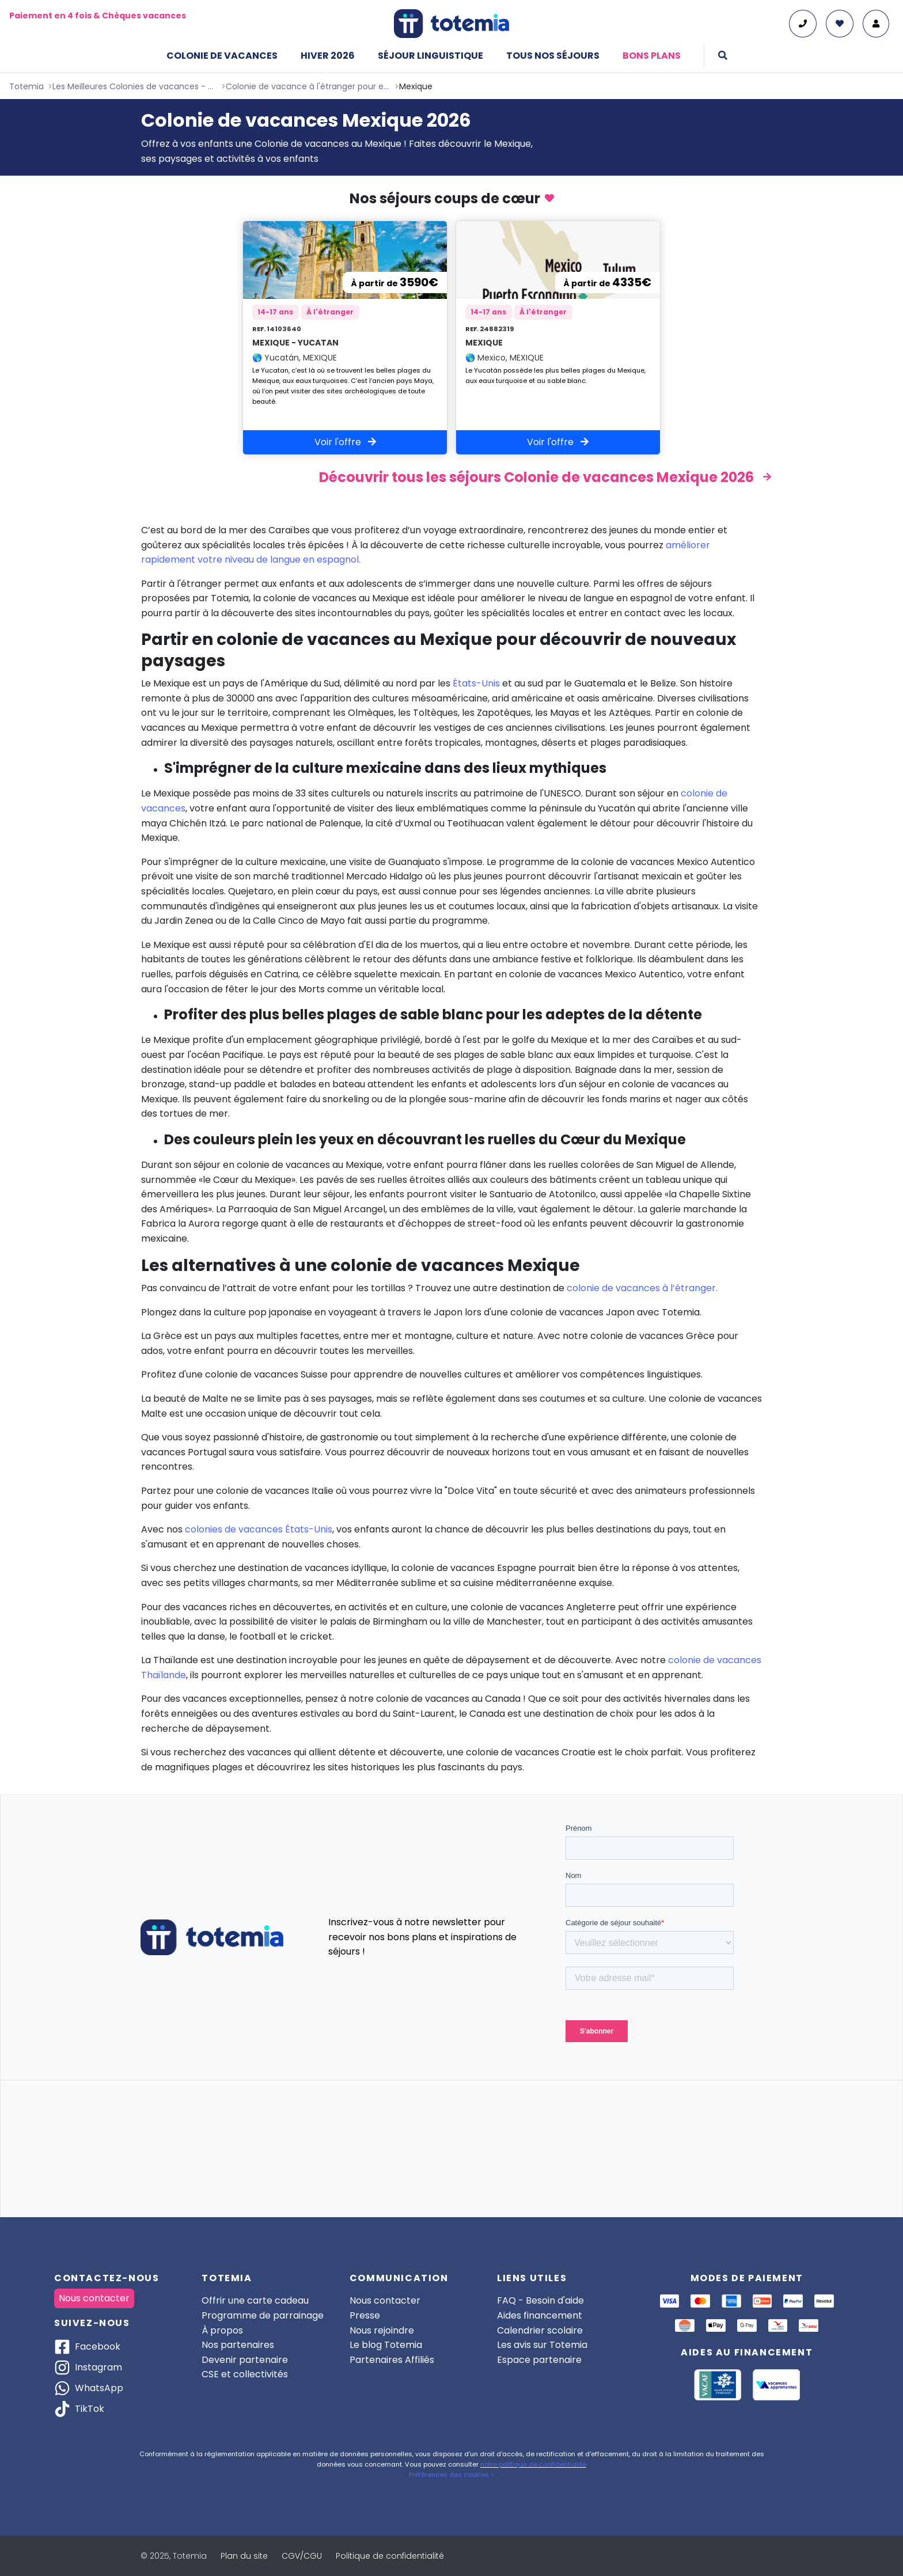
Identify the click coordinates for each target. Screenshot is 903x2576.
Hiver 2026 (328, 55)
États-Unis (476, 684)
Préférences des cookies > (451, 2474)
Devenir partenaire (245, 2359)
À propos (222, 2330)
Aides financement (539, 2315)
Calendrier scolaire (540, 2330)
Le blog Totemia (386, 2344)
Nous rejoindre (382, 2330)
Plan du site (244, 2556)
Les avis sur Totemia (542, 2344)
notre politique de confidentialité (533, 2464)
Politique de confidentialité (390, 2556)
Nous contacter (94, 2298)
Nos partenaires (238, 2344)
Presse (365, 2315)
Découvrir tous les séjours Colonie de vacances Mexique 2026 (536, 478)
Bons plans (652, 55)
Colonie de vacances (222, 55)
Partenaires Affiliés (392, 2359)
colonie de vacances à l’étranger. (642, 1289)
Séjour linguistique (430, 55)
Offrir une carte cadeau (255, 2300)
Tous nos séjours (553, 55)
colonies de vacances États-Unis (258, 1530)
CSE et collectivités (245, 2374)
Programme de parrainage (263, 2315)
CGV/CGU (302, 2556)
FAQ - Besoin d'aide (540, 2300)
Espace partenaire (539, 2359)
